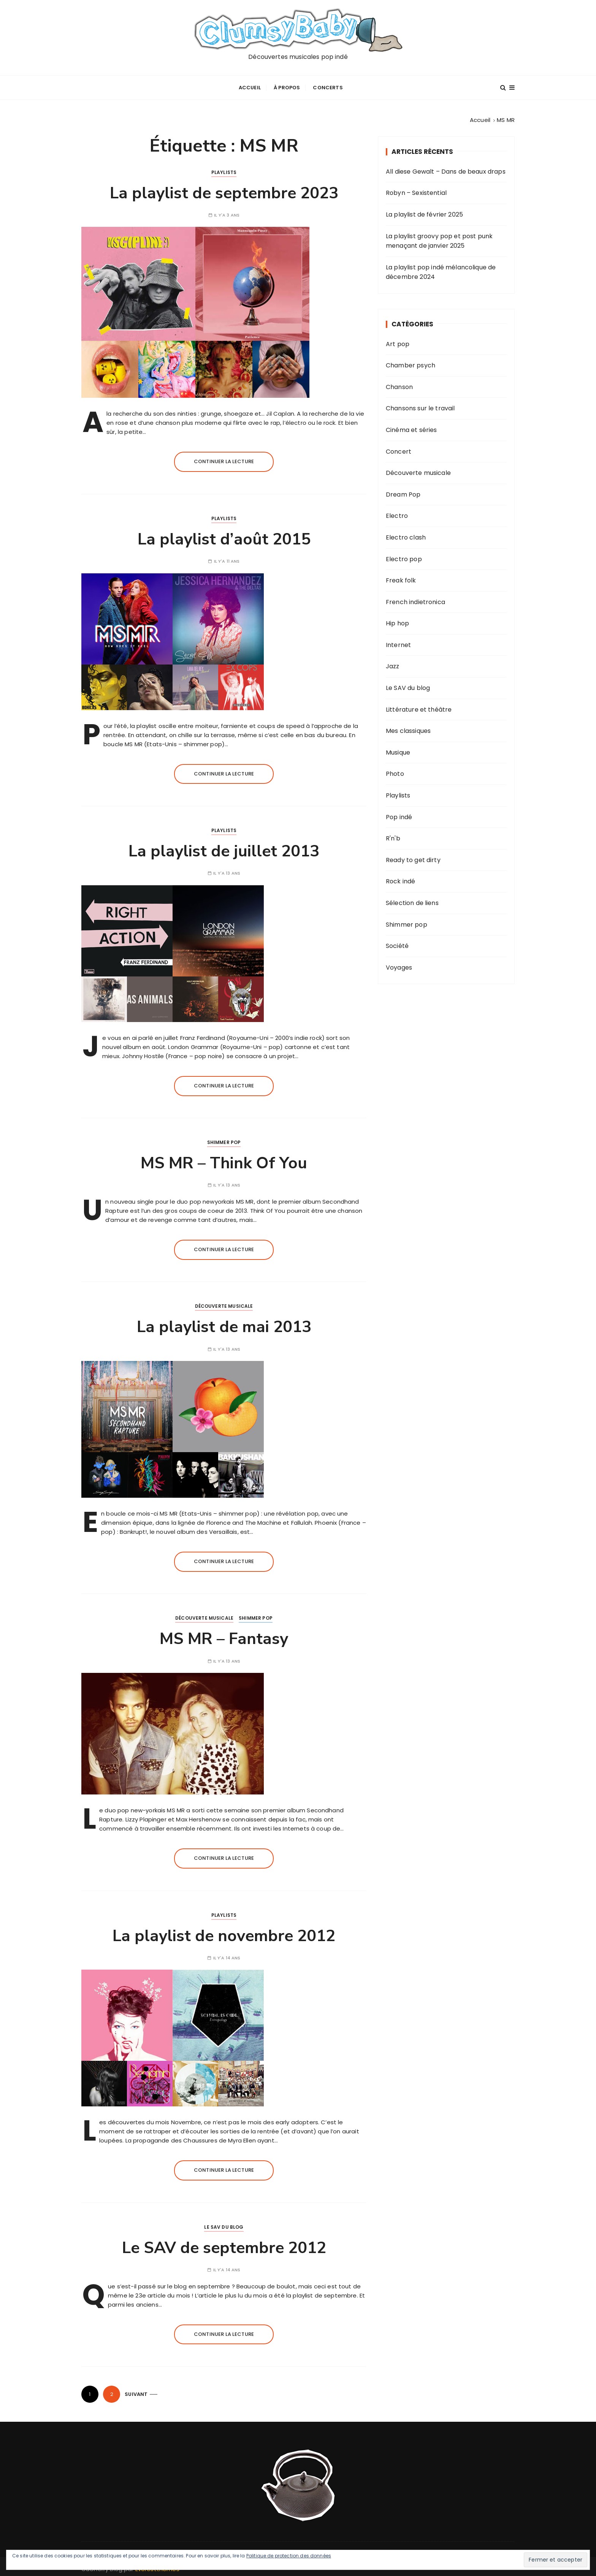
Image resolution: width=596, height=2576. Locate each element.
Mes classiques (408, 727)
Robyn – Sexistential (416, 189)
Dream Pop (403, 491)
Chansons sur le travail (420, 405)
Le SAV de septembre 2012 (224, 2244)
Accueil (250, 86)
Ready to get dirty (413, 856)
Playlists (223, 169)
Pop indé (399, 813)
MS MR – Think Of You (224, 1160)
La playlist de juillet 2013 (223, 848)
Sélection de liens (412, 899)
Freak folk (401, 577)
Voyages (399, 964)
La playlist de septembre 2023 (224, 190)
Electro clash (406, 534)
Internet (398, 641)
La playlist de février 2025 (424, 211)
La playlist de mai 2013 (224, 1323)
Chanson (399, 383)
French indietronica (415, 598)
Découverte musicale (224, 1302)
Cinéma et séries (411, 426)
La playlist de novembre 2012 (224, 1932)
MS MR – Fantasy (224, 1636)
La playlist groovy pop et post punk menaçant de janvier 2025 (439, 237)
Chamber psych (410, 362)
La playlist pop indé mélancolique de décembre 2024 (441, 268)
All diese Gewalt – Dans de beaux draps (446, 168)
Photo (395, 770)
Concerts (327, 86)
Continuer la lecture (224, 458)
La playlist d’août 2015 (224, 536)
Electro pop (404, 555)
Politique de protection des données (288, 2555)
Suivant (136, 2390)
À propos (287, 86)
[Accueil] (480, 117)
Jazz (392, 663)
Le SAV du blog (223, 2223)
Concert (398, 448)
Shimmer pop (224, 1139)
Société (397, 942)
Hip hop (397, 620)
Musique (398, 749)
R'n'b (393, 835)
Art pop (397, 340)
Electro (397, 512)
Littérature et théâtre (419, 706)
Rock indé (400, 878)
